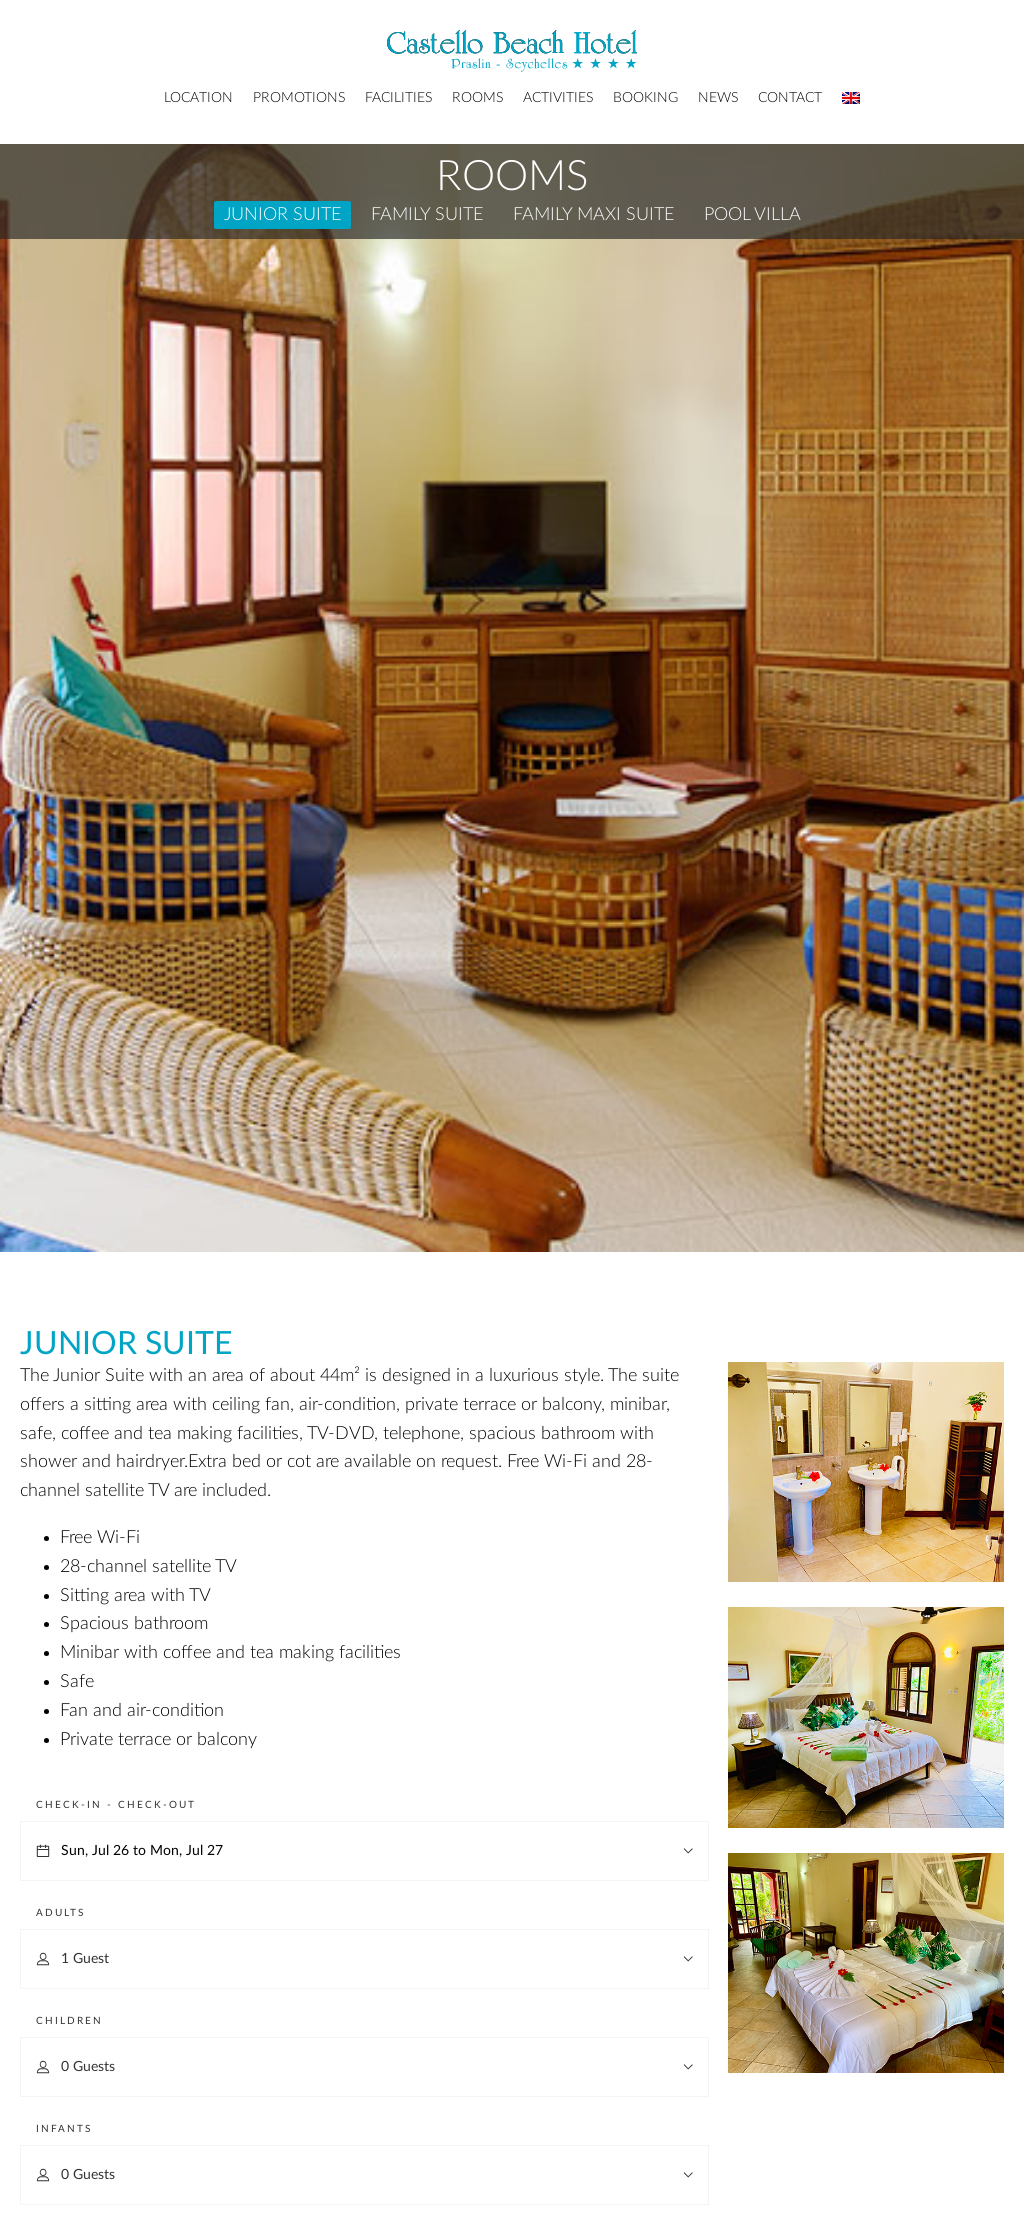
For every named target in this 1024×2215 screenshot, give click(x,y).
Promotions (299, 98)
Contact (790, 98)
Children (69, 2021)
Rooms (477, 98)
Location (198, 98)
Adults (60, 1913)
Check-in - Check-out (116, 1805)
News (718, 98)
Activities (558, 98)
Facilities (398, 98)
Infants (64, 2129)
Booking (645, 98)
